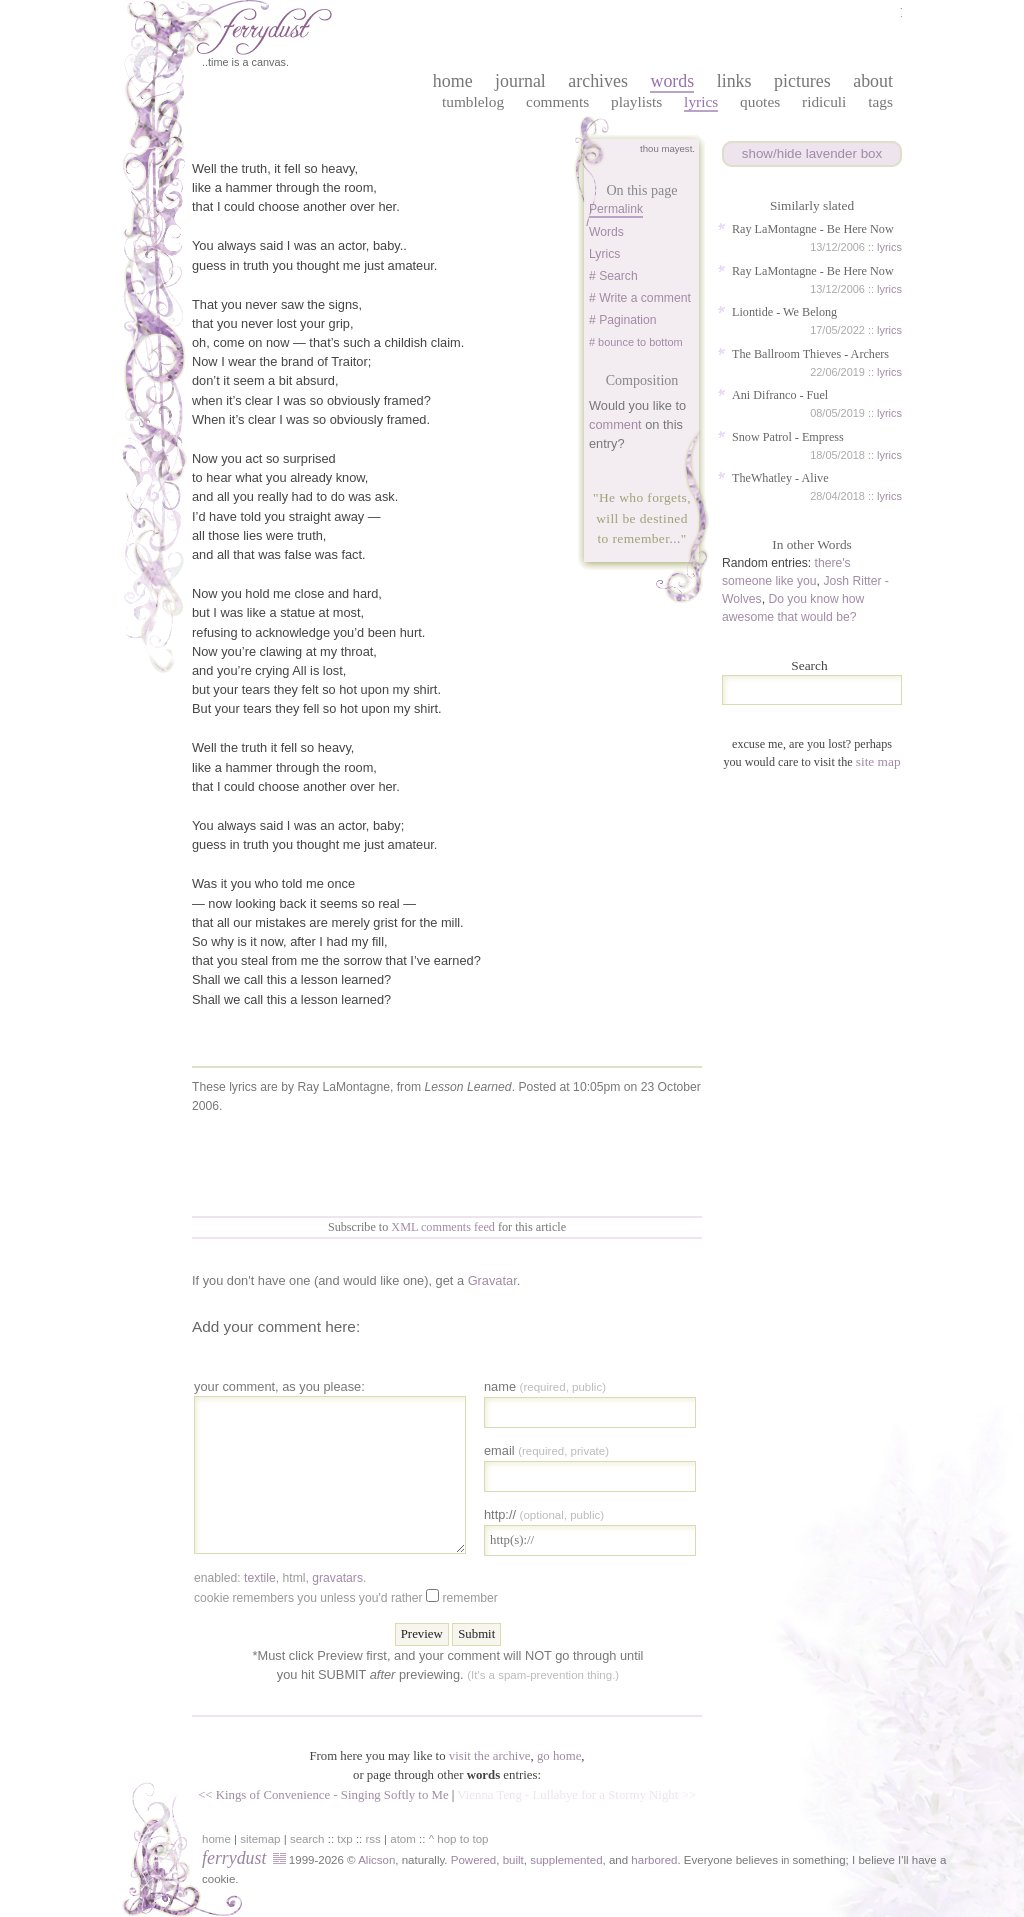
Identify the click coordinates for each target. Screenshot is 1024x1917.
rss (373, 1839)
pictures (802, 81)
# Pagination (623, 320)
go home (559, 1756)
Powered (473, 1860)
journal (520, 81)
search (307, 1839)
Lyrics (701, 101)
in (785, 1860)
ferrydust (234, 1858)
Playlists (636, 101)
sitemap (260, 1839)
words (672, 81)
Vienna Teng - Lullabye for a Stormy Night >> (576, 1795)
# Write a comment (640, 298)
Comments (557, 101)
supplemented (566, 1860)
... (674, 538)
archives (598, 81)
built (513, 1860)
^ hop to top (459, 1839)
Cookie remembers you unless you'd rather (346, 1597)
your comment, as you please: (279, 1386)
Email (546, 1450)
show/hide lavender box (812, 153)
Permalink (616, 209)
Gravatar (492, 1280)
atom (403, 1839)
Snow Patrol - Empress (788, 437)
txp (344, 1839)
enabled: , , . (280, 1578)
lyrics (889, 247)
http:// (544, 1514)
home (453, 81)
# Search (613, 276)
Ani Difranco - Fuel (780, 395)
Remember (469, 1598)
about (873, 81)
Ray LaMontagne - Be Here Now (813, 229)
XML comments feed (443, 1227)
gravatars (337, 1578)
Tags (880, 101)
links (734, 81)
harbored (654, 1860)
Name (545, 1386)
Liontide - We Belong (784, 312)
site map (878, 761)
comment (615, 424)
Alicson (376, 1860)
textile (260, 1578)
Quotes (760, 101)
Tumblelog (473, 101)
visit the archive (490, 1756)
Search (809, 665)
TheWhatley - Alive (780, 478)
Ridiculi (824, 101)
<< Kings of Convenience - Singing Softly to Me (323, 1795)
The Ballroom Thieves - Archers (810, 354)
